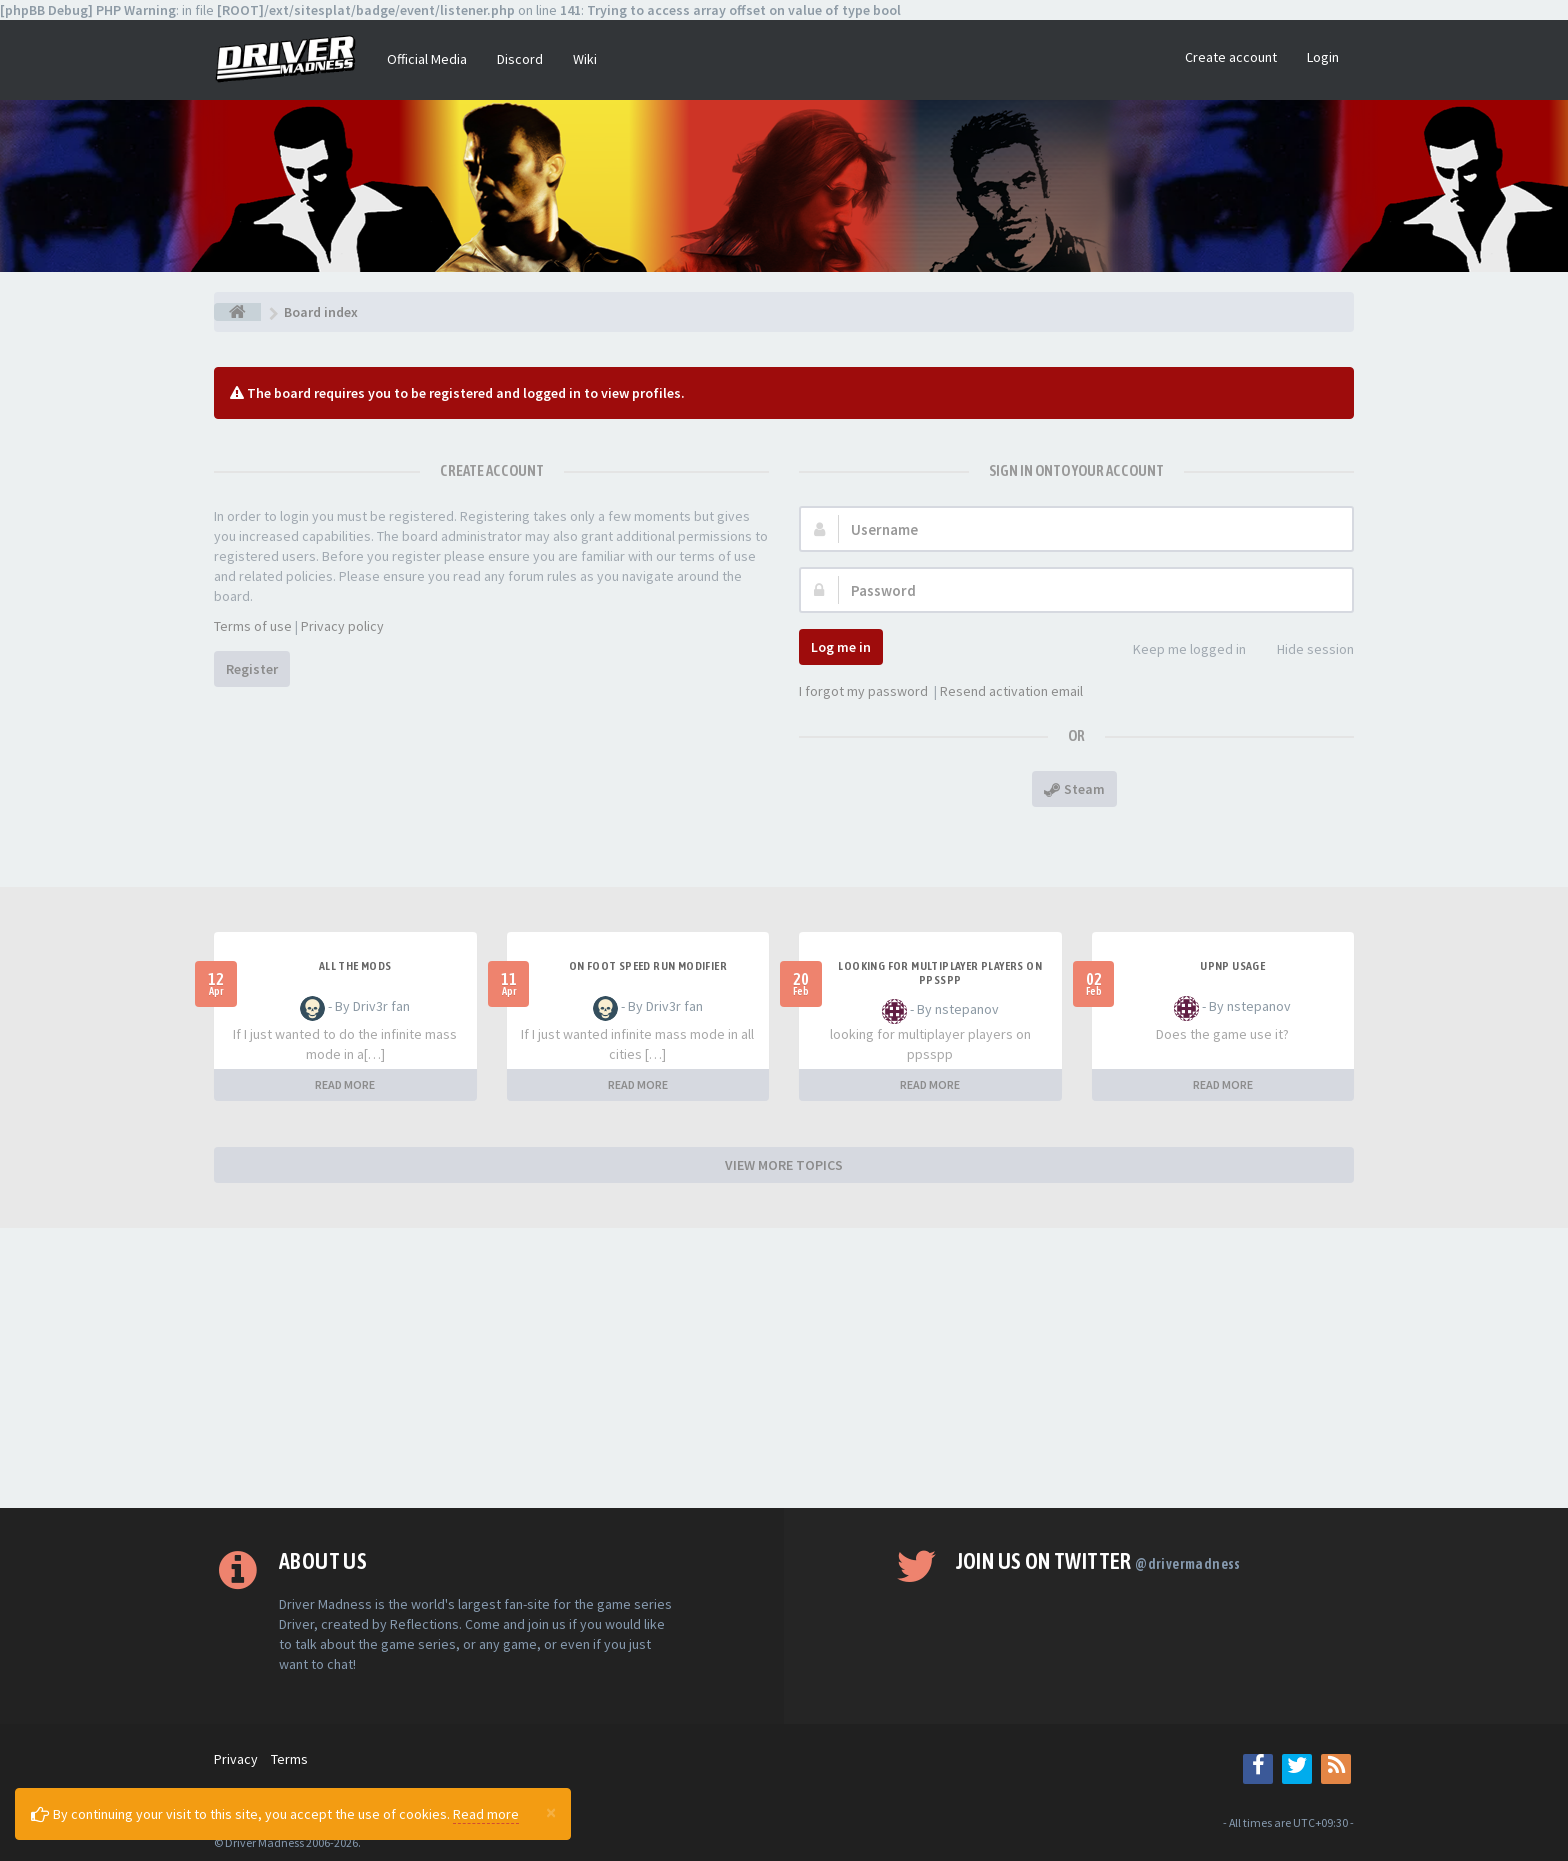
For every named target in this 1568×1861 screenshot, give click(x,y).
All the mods (355, 966)
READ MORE (345, 1084)
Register (252, 669)
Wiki (585, 59)
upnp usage (1232, 966)
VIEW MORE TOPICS (784, 1165)
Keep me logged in (1178, 650)
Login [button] (1323, 57)
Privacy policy (342, 626)
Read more (486, 1814)
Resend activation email (1011, 691)
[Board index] (237, 312)
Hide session (1304, 650)
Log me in (841, 647)
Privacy (236, 1759)
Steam (1074, 789)
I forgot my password (863, 691)
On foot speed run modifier (648, 966)
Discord (520, 59)
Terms (289, 1759)
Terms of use (253, 626)
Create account (1231, 57)
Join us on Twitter (1098, 1561)
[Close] (551, 1812)
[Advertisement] (784, 1368)
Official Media (427, 59)
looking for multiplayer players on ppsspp (940, 973)
